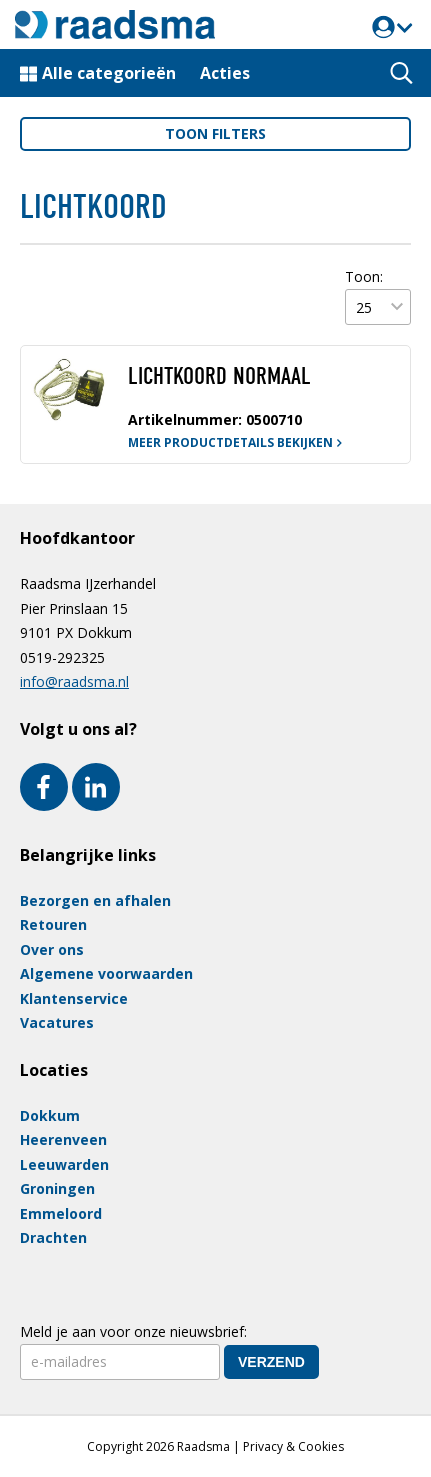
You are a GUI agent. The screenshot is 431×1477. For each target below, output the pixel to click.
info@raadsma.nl (74, 681)
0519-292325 (62, 657)
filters (215, 133)
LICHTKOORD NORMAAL (219, 376)
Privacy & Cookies (293, 1446)
